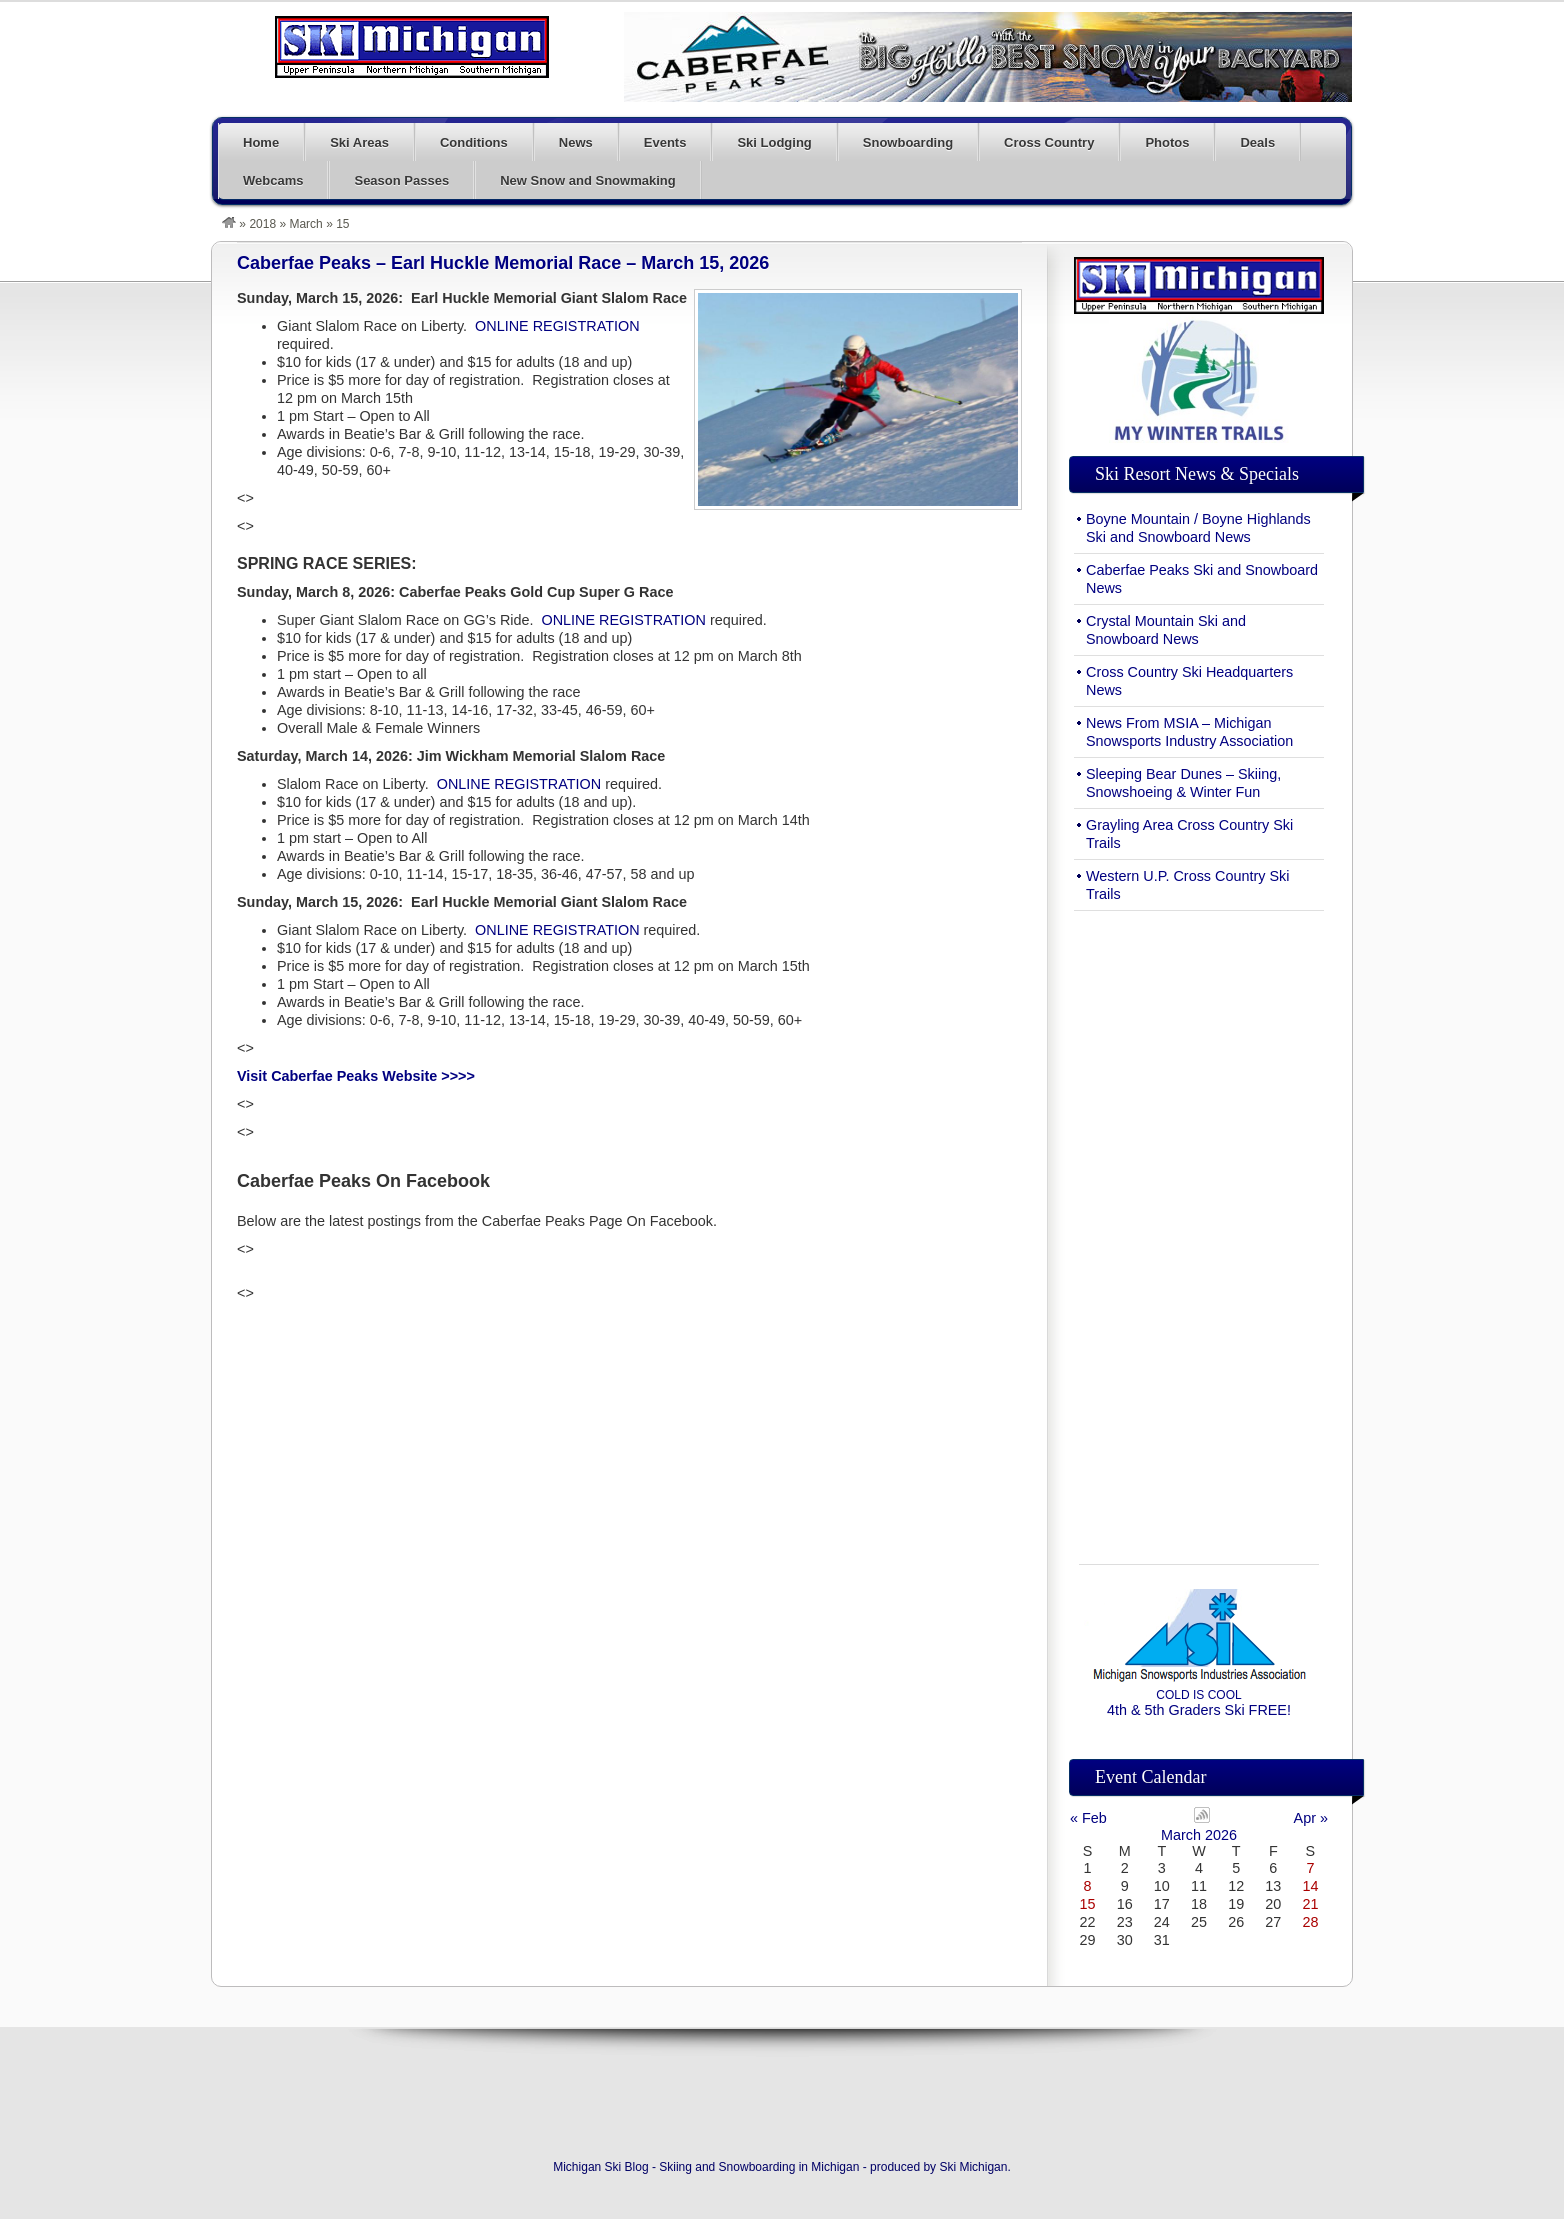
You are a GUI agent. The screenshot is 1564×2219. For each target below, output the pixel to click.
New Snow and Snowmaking (588, 180)
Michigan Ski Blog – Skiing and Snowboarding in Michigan (412, 47)
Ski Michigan (973, 2167)
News (576, 142)
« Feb (1088, 1818)
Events (665, 142)
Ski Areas (359, 142)
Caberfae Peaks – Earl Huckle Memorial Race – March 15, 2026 (503, 263)
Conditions (474, 142)
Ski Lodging (774, 142)
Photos (1167, 142)
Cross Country (1049, 142)
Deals (1257, 142)
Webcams (273, 180)
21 (1310, 1904)
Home (261, 142)
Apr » (1311, 1818)
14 (1310, 1886)
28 (1310, 1922)
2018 (262, 224)
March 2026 (1199, 1835)
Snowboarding (908, 142)
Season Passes (401, 180)
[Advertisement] (1199, 1226)
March (305, 224)
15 (1088, 1904)
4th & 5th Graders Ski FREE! (1199, 1703)
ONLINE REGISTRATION (557, 326)
